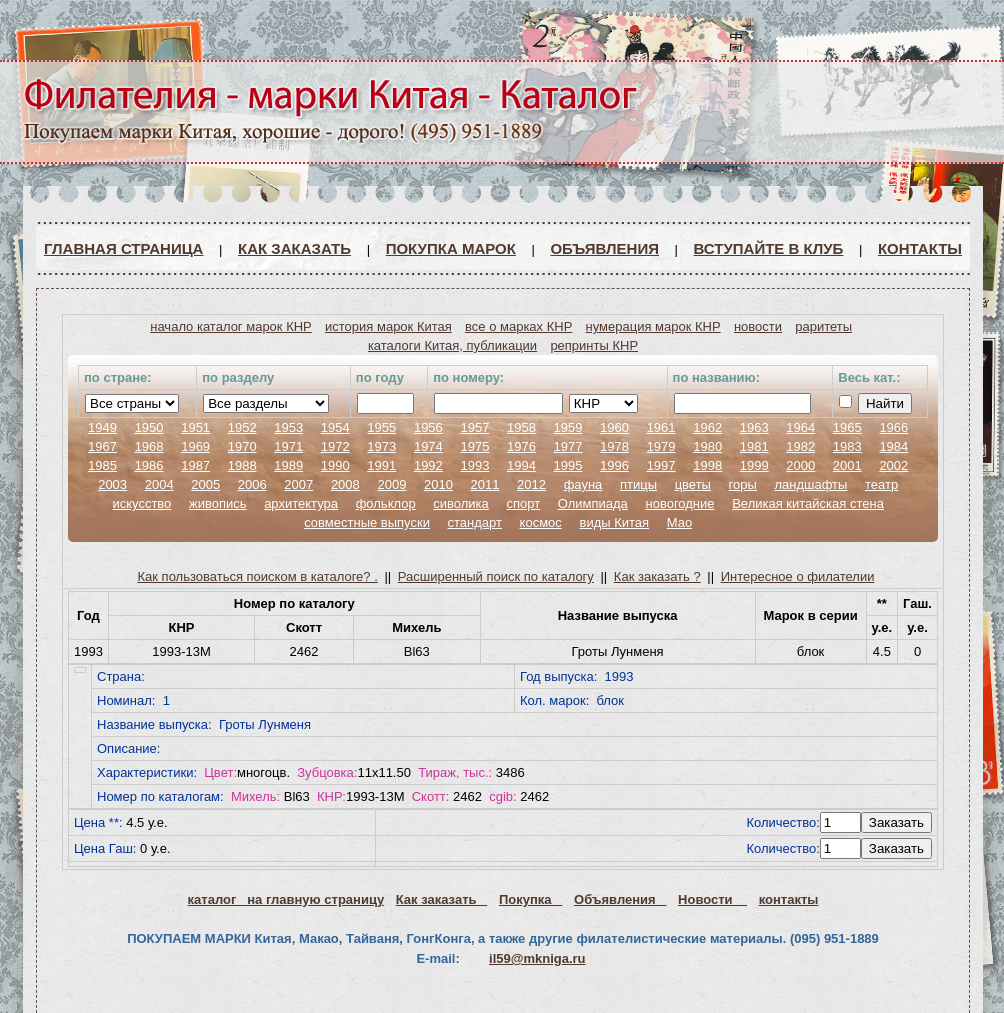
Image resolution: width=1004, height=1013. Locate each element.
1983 (847, 446)
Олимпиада (593, 503)
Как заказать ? (657, 576)
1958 (521, 427)
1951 (195, 427)
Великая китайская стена (808, 503)
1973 (381, 446)
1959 (568, 427)
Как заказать (294, 248)
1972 (335, 446)
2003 (112, 484)
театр (881, 484)
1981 (754, 446)
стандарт (475, 522)
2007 (298, 484)
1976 (521, 446)
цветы (693, 484)
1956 (428, 427)
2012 (531, 484)
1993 (474, 465)
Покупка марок (451, 248)
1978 (614, 446)
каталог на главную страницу (286, 899)
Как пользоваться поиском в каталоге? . (258, 576)
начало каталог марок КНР (231, 326)
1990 (335, 465)
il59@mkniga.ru (537, 958)
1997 (661, 465)
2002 (893, 465)
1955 (381, 427)
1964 (800, 427)
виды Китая (614, 522)
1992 (428, 465)
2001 (847, 465)
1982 (800, 446)
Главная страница (123, 248)
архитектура (301, 503)
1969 (195, 446)
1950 (149, 427)
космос (541, 522)
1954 (335, 427)
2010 (438, 484)
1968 (149, 446)
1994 (521, 465)
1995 (568, 465)
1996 (614, 465)
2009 (391, 484)
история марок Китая (388, 326)
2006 (252, 484)
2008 (345, 484)
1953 (288, 427)
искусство (141, 503)
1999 (754, 465)
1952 (242, 427)
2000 (800, 465)
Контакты (920, 248)
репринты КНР (594, 345)
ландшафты (810, 484)
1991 (381, 465)
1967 (102, 446)
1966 (893, 427)
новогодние (679, 503)
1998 (707, 465)
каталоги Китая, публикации (452, 345)
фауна (583, 484)
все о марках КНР (518, 326)
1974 (428, 446)
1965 (847, 427)
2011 (485, 484)
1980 (707, 446)
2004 (159, 484)
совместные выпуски (367, 522)
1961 (661, 427)
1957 (474, 427)
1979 (661, 446)
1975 (474, 446)
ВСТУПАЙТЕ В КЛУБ (769, 248)
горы (743, 484)
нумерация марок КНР (653, 326)
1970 (242, 446)
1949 (102, 427)
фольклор (386, 503)
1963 (754, 427)
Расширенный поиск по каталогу (496, 576)
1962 (707, 427)
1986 (149, 465)
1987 (195, 465)
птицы (638, 484)
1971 (288, 446)
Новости (712, 899)
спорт (523, 503)
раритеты (823, 326)
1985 (102, 465)
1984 (893, 446)
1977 (568, 446)
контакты (789, 899)
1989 (288, 465)
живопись (218, 503)
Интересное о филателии (798, 576)
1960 (614, 427)
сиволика (461, 503)
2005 (205, 484)
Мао (679, 522)
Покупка (530, 899)
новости (758, 326)
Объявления (604, 248)
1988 (242, 465)
